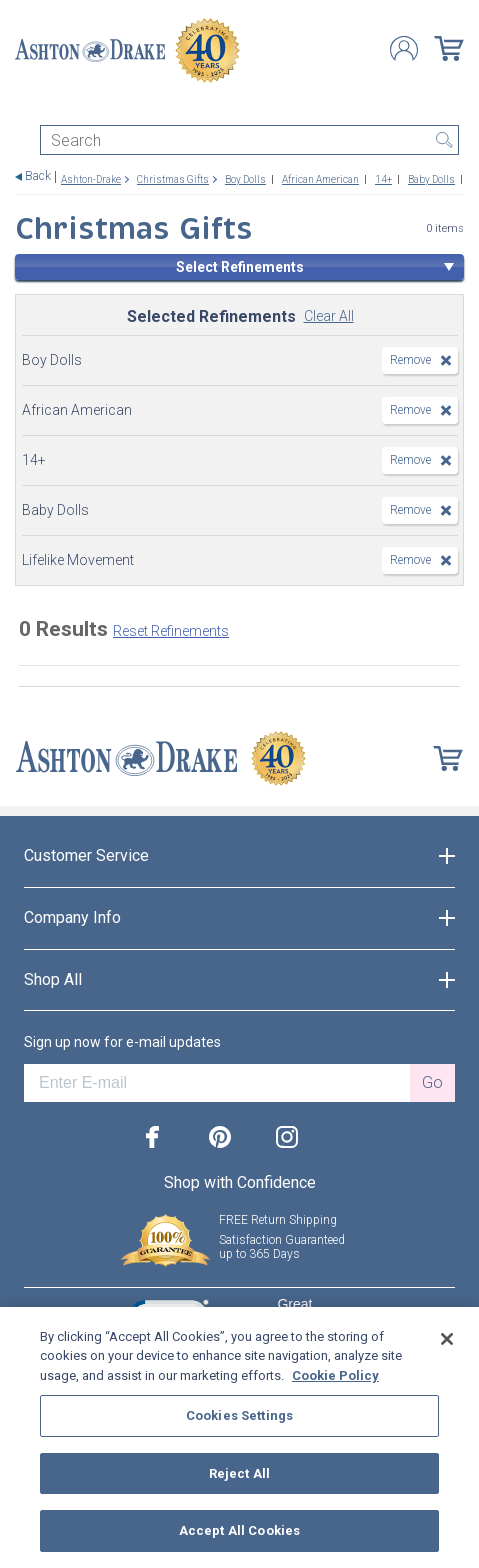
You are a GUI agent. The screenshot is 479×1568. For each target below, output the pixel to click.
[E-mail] (217, 1083)
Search (444, 140)
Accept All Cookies (239, 1530)
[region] (239, 1437)
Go (432, 1082)
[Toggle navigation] (24, 107)
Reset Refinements (171, 631)
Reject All (239, 1473)
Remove (410, 360)
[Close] (447, 1339)
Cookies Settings (239, 1415)
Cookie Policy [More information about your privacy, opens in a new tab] (335, 1375)
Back (38, 176)
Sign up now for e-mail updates (122, 1042)
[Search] (249, 140)
